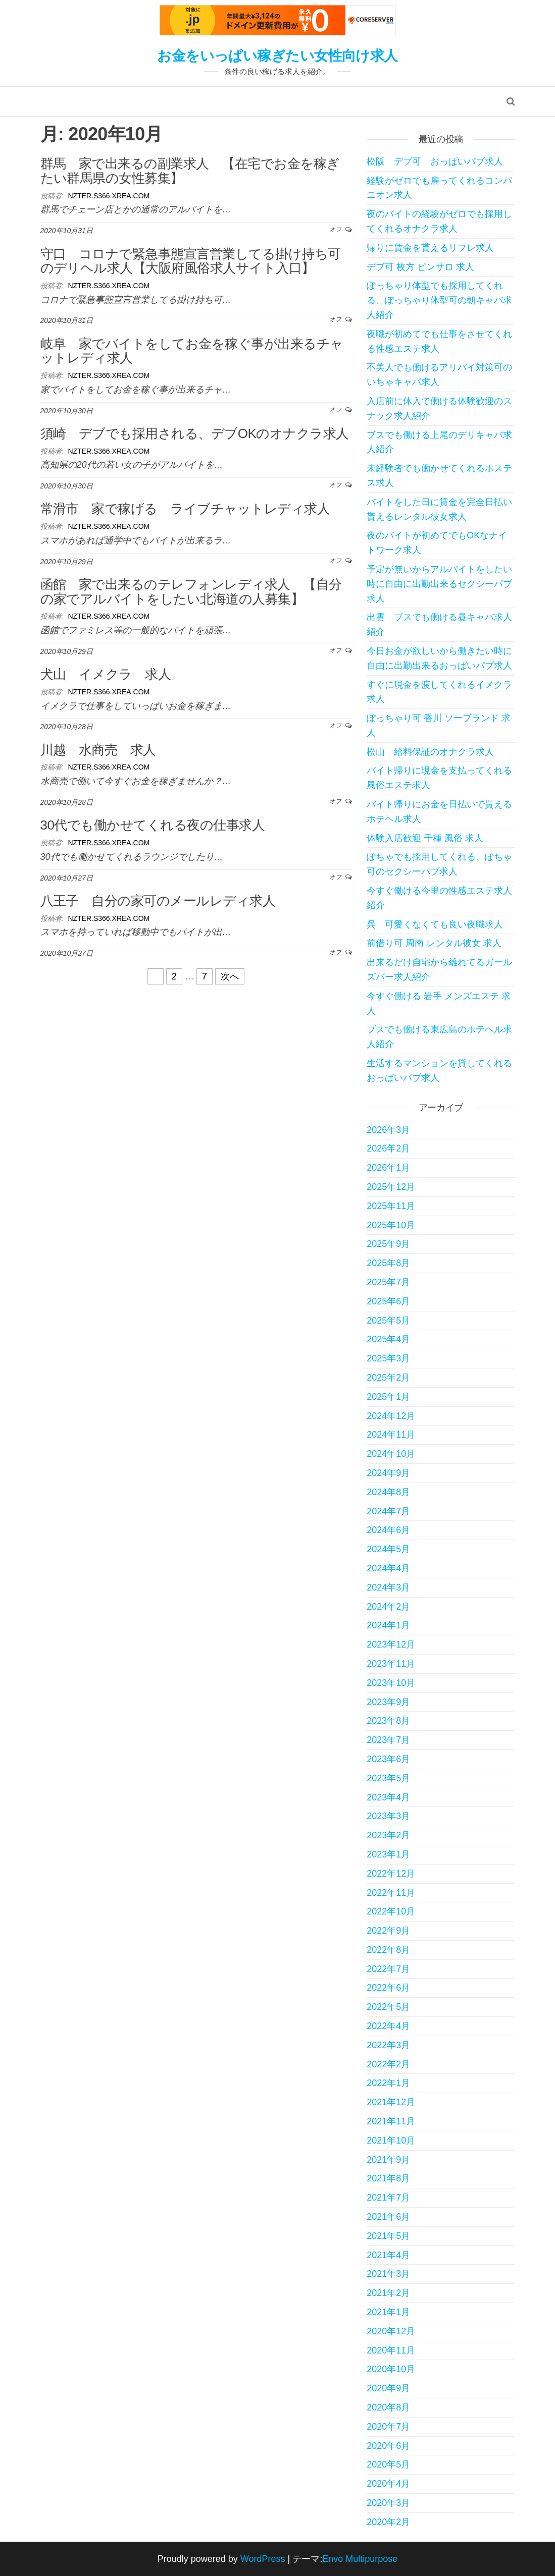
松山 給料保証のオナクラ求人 (430, 752)
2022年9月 (388, 1931)
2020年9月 (388, 2388)
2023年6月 (388, 1759)
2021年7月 (388, 2198)
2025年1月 (388, 1397)
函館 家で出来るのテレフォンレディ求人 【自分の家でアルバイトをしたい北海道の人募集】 (191, 592)
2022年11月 (391, 1893)
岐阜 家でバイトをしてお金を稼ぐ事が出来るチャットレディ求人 (191, 351)
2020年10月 (391, 2369)
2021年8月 (388, 2178)
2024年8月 (388, 1492)
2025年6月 (388, 1301)
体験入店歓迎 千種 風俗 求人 (425, 838)
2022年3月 (388, 2045)
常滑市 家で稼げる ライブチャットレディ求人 (185, 508)
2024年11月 (391, 1435)
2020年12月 (391, 2331)
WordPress (262, 2559)
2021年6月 (388, 2217)
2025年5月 (388, 1321)
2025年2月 (388, 1378)
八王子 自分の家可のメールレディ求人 (158, 900)
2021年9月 (388, 2160)
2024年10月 (391, 1454)
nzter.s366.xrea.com (108, 196)
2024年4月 (388, 1568)
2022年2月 (388, 2064)
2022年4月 (388, 2026)
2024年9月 (388, 1473)
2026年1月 (388, 1168)
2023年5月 (388, 1778)
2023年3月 (388, 1816)
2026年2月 (388, 1148)
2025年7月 (388, 1282)
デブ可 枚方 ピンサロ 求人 (420, 267)
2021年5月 (388, 2236)
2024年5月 (388, 1549)
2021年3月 (388, 2274)
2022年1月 (388, 2083)
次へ (230, 976)
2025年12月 (391, 1187)
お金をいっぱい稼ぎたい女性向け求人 (277, 56)
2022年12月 (391, 1874)
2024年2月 (388, 1607)
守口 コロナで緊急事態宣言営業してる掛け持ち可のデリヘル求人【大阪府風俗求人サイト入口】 (190, 261)
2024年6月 (388, 1530)
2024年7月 (388, 1511)
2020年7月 (388, 2427)
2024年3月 (388, 1587)
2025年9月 (388, 1244)
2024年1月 (388, 1625)
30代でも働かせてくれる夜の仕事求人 (152, 825)
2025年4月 (388, 1339)
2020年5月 (388, 2464)
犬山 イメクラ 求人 (105, 674)
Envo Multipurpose (359, 2559)
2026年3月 (388, 1130)
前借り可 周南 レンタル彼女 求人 (434, 943)
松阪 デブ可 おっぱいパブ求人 (435, 161)
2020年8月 (388, 2407)
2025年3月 (388, 1358)
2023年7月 (388, 1740)
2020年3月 (388, 2503)
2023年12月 (391, 1644)
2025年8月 (388, 1263)
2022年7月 (388, 1969)
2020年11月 (391, 2350)
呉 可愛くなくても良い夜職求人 (435, 924)
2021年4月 (388, 2255)
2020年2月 (388, 2522)
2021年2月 (388, 2293)
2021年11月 (391, 2121)
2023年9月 (388, 1702)
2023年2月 (388, 1835)
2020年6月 (388, 2446)
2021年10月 (391, 2140)
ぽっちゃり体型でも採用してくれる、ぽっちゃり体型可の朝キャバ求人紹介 (439, 300)
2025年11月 (391, 1206)
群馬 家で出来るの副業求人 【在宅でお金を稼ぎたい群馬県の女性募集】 (190, 171)
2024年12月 (391, 1416)
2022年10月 (391, 1911)
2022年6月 (388, 1988)
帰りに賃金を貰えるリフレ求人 (430, 248)
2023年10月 (391, 1683)
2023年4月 (388, 1797)
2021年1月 (388, 2312)
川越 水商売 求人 (98, 749)
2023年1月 (388, 1854)
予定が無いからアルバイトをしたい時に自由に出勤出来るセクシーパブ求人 (439, 584)
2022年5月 (388, 2007)
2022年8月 (388, 1950)
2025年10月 (391, 1225)
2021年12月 (391, 2102)
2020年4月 (388, 2484)
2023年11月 (391, 1664)
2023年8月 (388, 1721)
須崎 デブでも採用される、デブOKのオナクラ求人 (194, 433)
